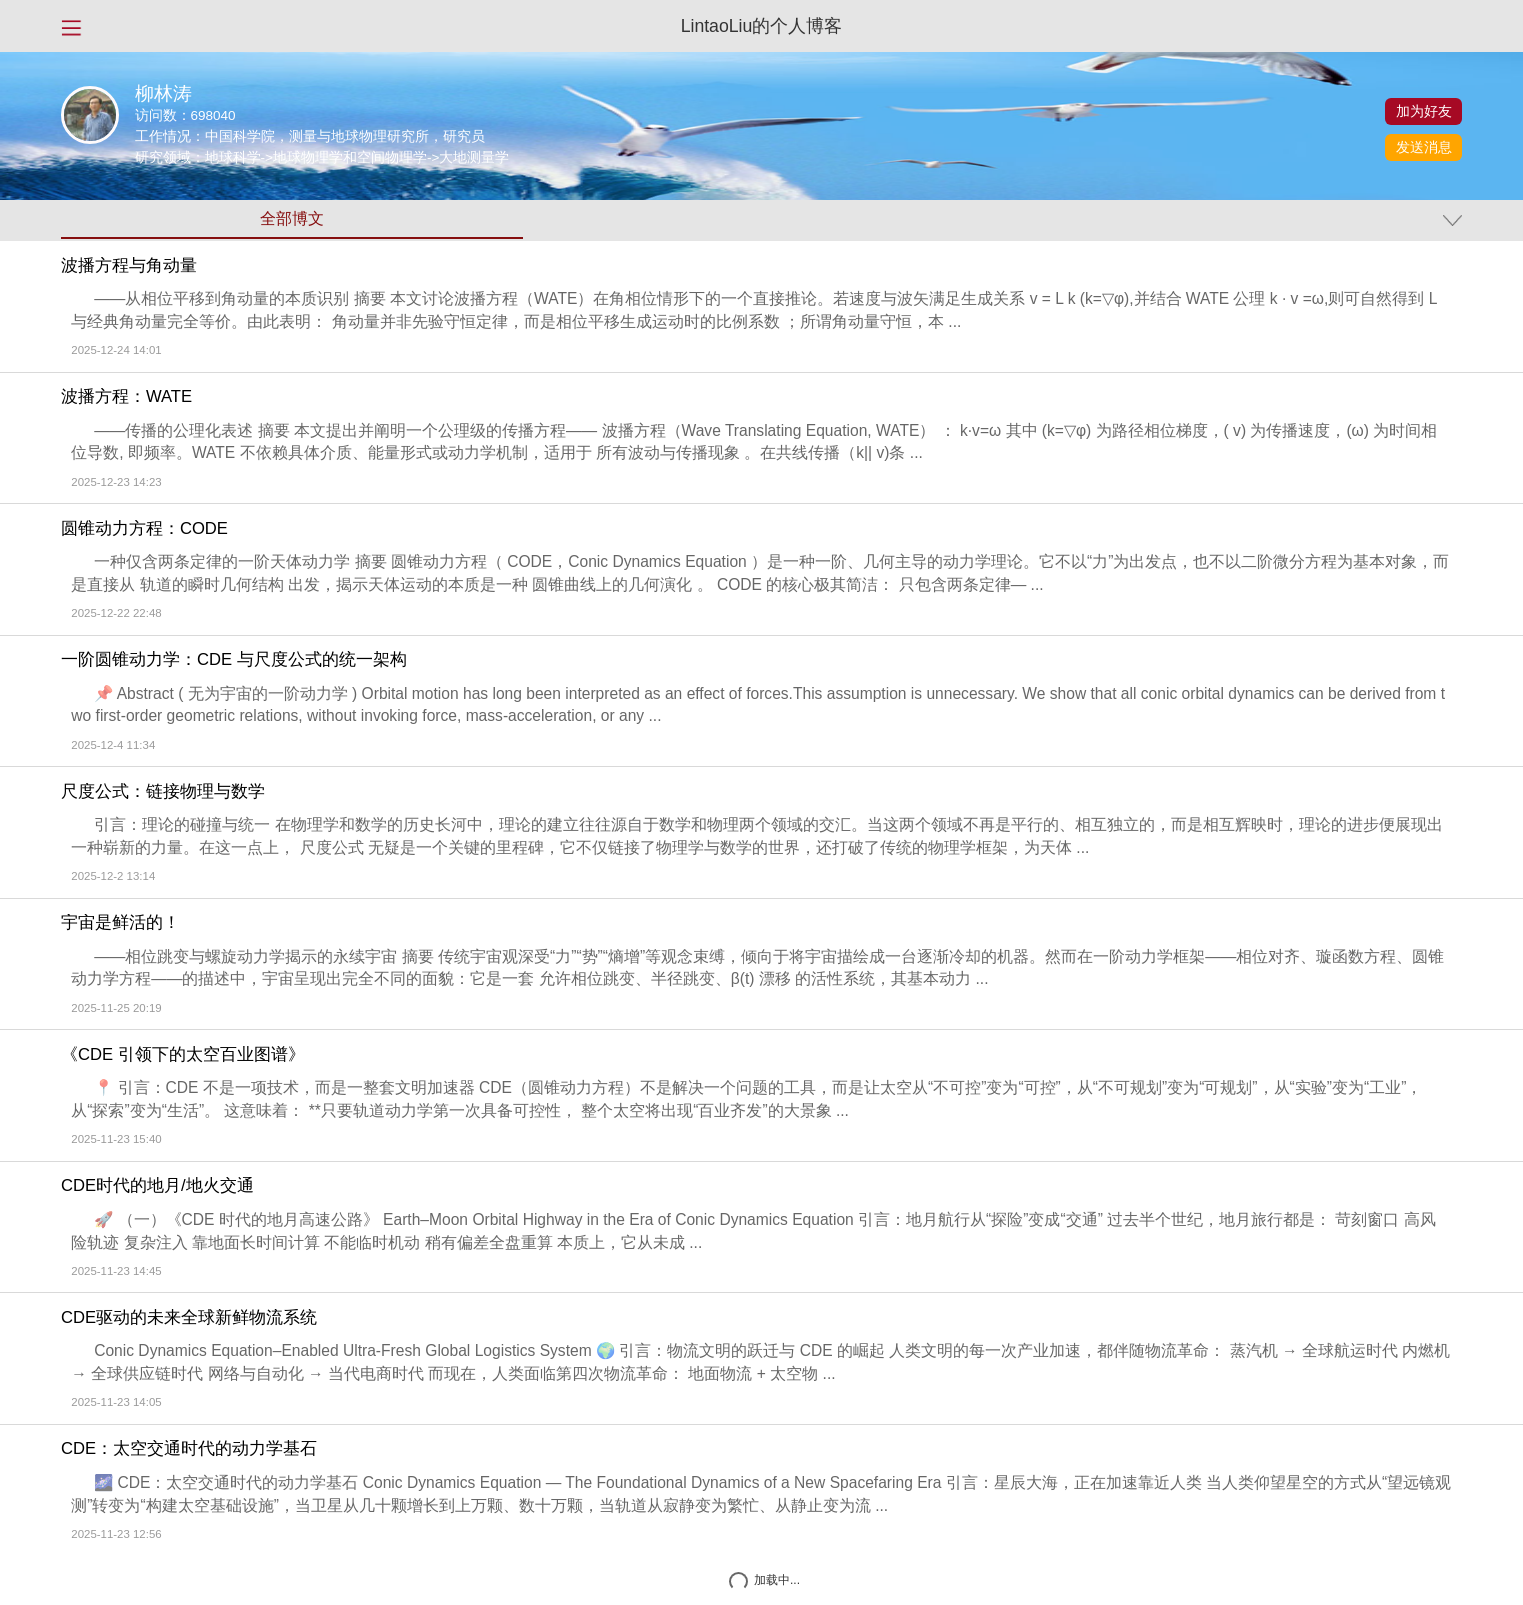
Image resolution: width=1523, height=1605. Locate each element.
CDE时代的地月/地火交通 (157, 1186)
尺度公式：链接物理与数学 (163, 792)
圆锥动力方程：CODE (144, 529)
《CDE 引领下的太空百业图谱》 (183, 1055)
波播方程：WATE (126, 397)
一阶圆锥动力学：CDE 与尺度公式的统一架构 (234, 660)
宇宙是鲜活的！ (120, 923)
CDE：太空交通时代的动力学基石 (189, 1449)
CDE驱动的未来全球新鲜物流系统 (189, 1318)
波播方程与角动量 (129, 266)
